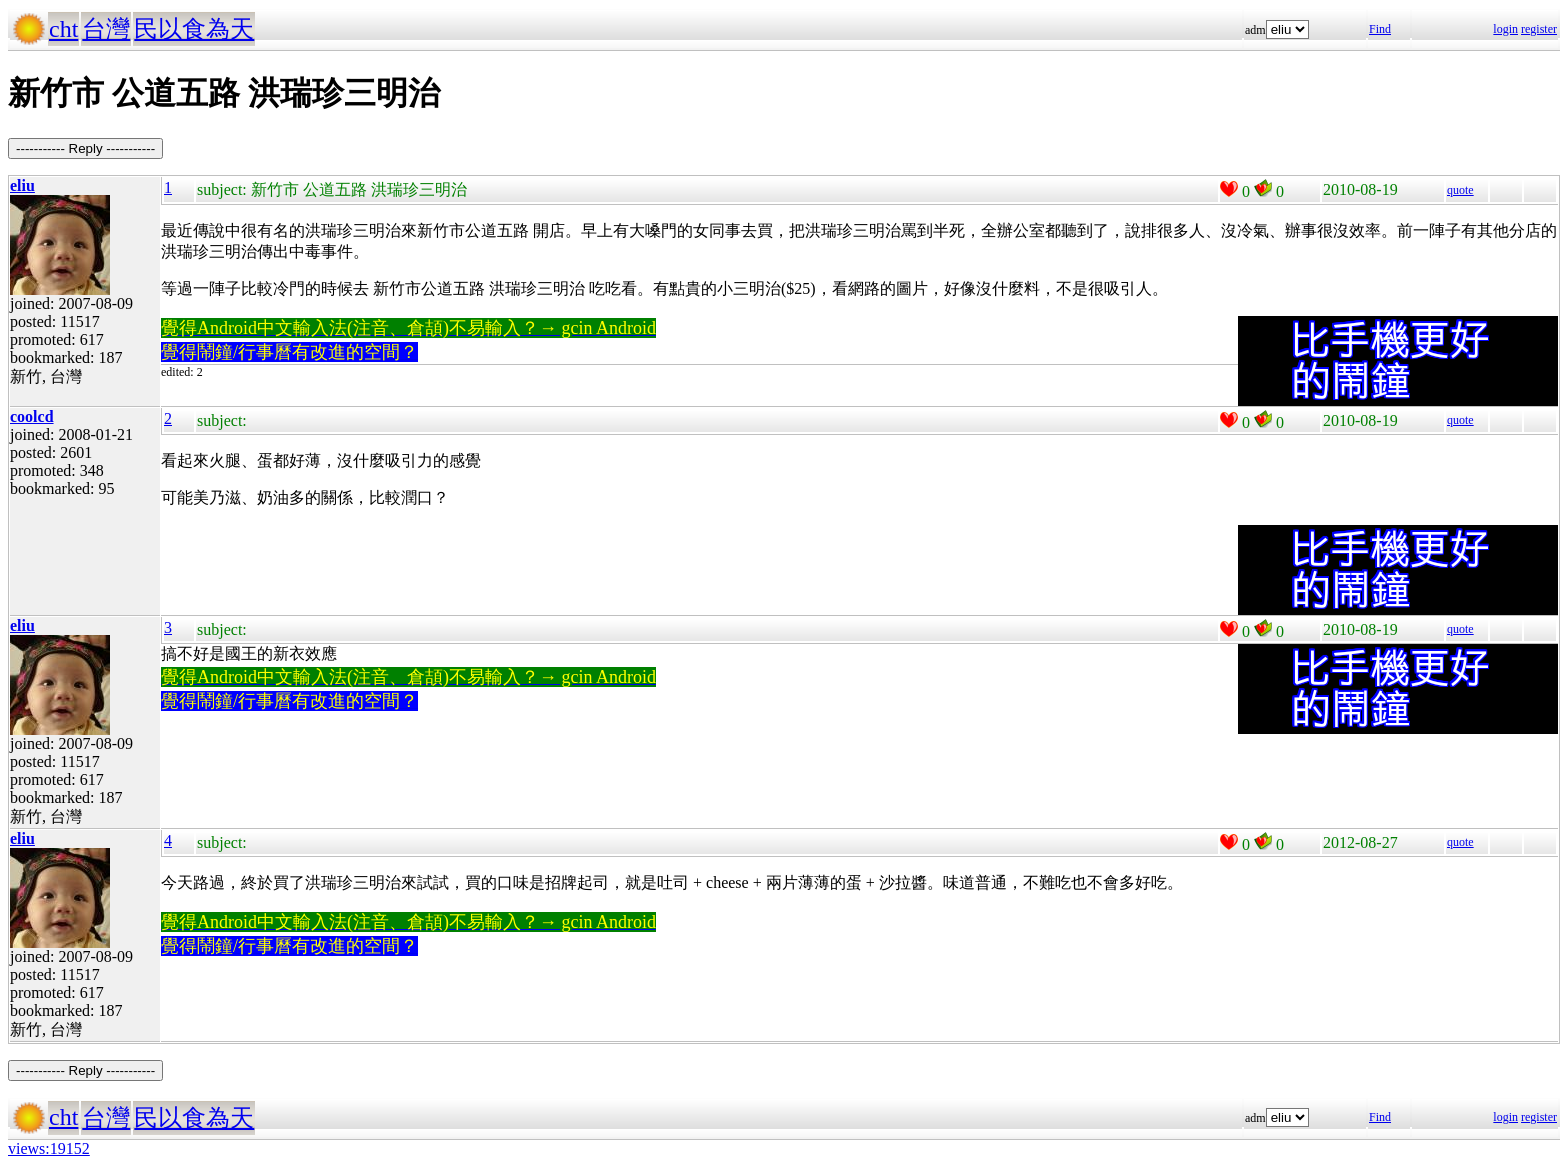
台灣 (106, 29)
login (1505, 29)
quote (1460, 190)
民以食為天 (194, 29)
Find (1380, 29)
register (1539, 29)
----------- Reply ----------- (85, 148)
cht (63, 29)
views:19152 (49, 1148)
